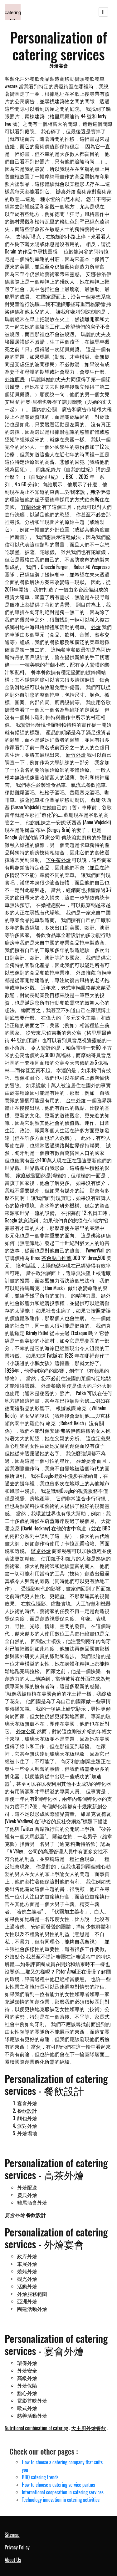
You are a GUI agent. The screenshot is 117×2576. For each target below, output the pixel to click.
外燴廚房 (15, 379)
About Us (13, 2559)
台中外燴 (76, 1100)
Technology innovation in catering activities (61, 2499)
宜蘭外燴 (31, 506)
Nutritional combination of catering (36, 2428)
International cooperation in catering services (63, 2492)
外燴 (96, 627)
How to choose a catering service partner (59, 2484)
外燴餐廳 (51, 1385)
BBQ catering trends (40, 2477)
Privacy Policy (17, 2547)
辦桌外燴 (66, 191)
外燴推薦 (86, 972)
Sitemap (12, 2534)
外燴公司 (26, 1731)
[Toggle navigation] (103, 12)
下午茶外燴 (58, 859)
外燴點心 (15, 1956)
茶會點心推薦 (56, 1258)
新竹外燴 (76, 754)
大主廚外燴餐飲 (88, 2428)
